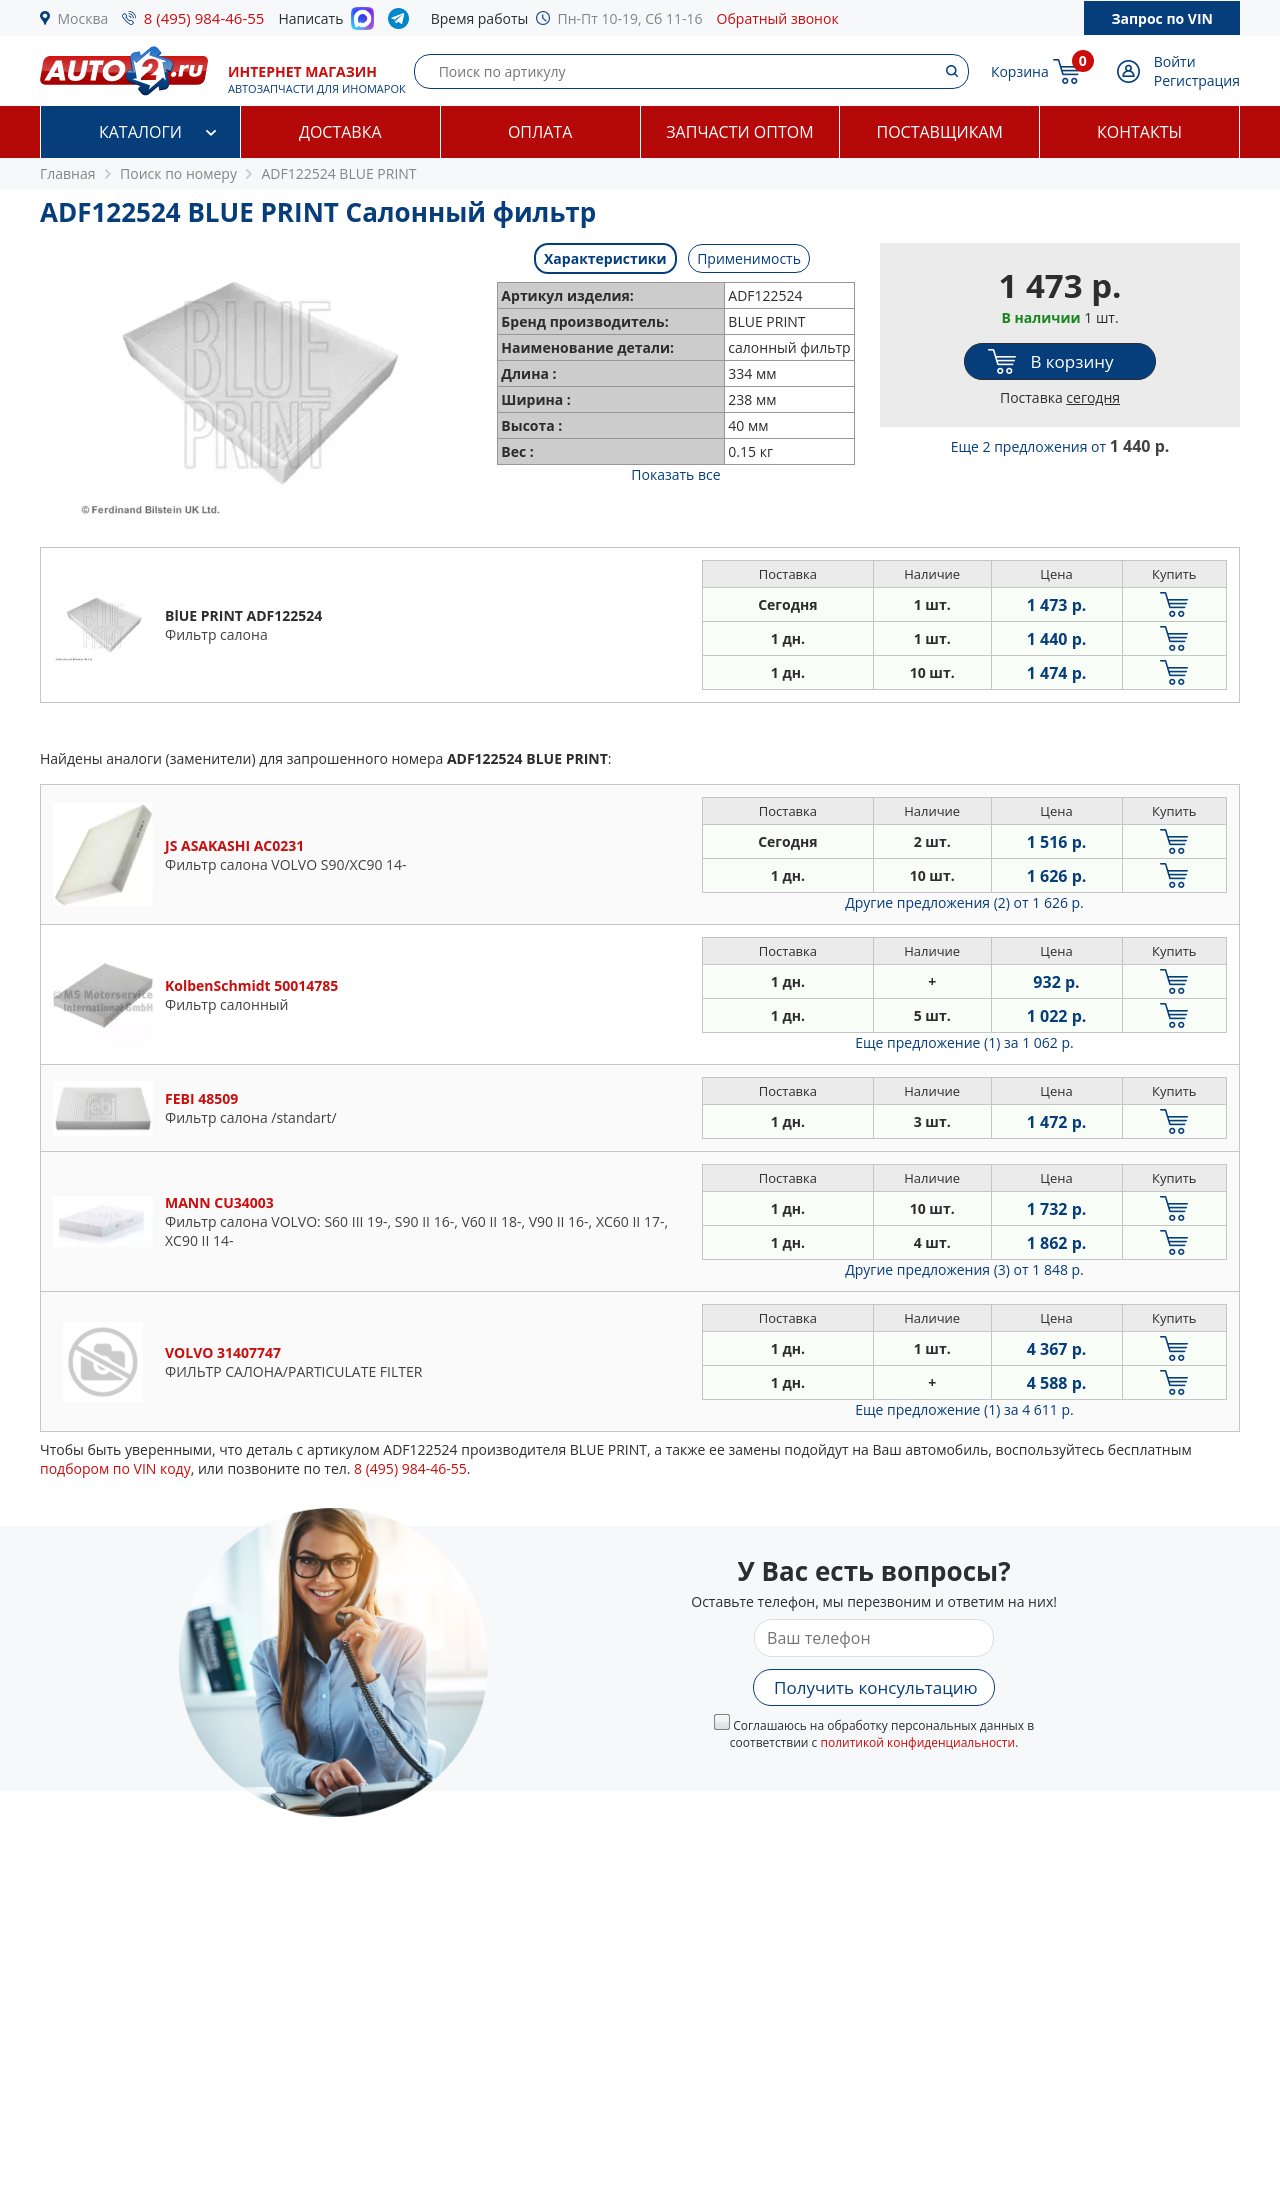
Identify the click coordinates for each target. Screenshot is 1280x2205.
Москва (83, 18)
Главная (68, 173)
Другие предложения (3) (964, 1269)
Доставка (340, 132)
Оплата (540, 132)
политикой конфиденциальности (917, 1742)
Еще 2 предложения (1060, 446)
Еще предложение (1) (964, 1042)
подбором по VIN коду (115, 1468)
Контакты (1139, 132)
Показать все (675, 474)
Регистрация (1197, 80)
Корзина (1020, 71)
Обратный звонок (778, 18)
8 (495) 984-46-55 (204, 18)
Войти (1175, 61)
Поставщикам (940, 132)
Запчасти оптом (739, 132)
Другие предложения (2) (964, 902)
